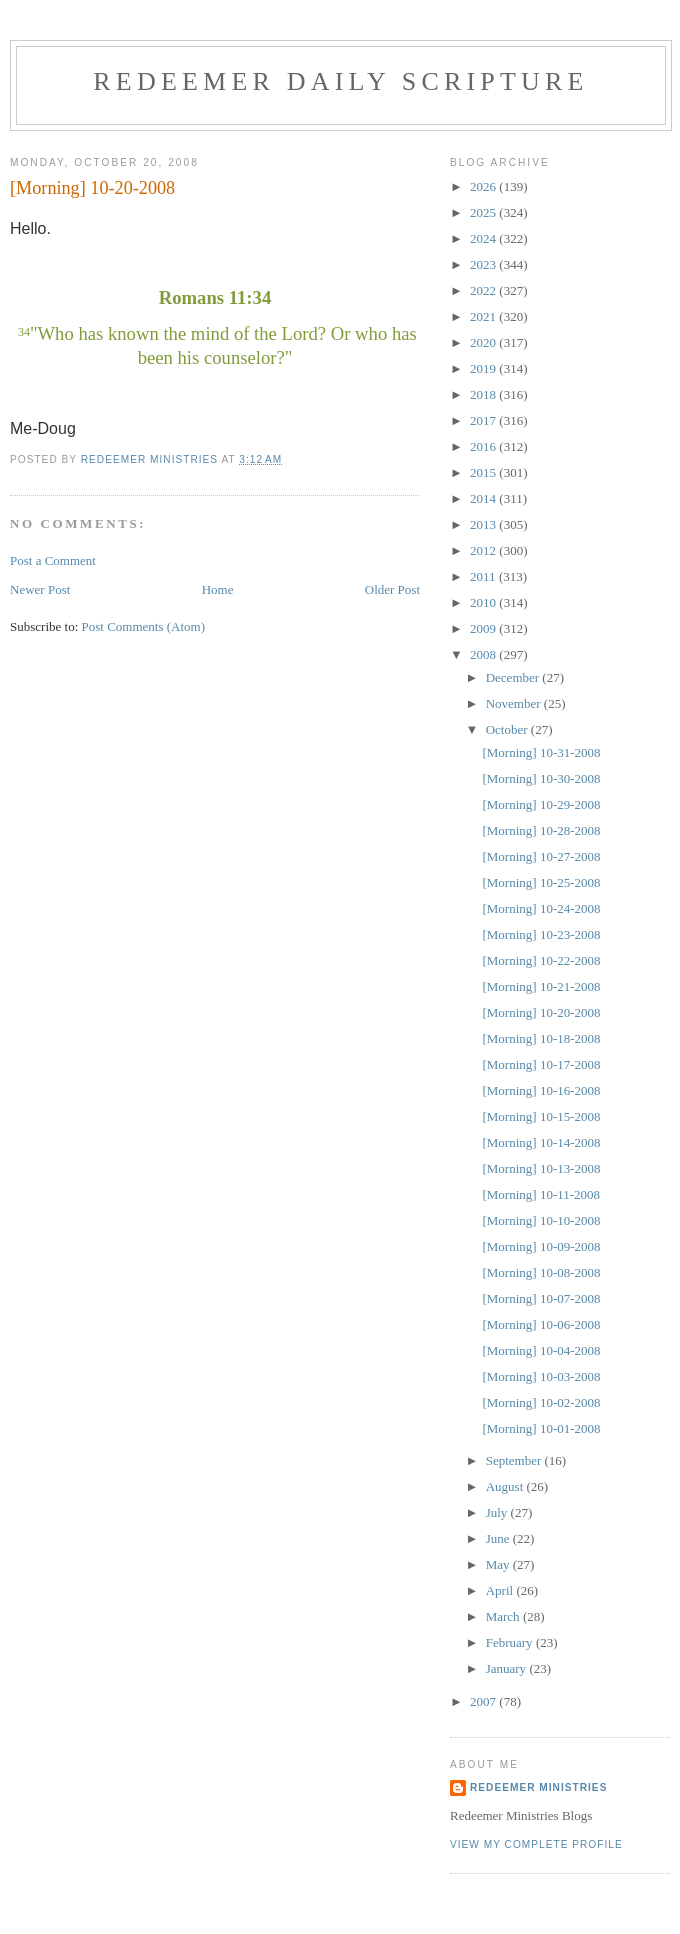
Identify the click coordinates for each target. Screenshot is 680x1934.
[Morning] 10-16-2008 (541, 1090)
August (506, 1486)
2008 (484, 654)
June (499, 1538)
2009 (484, 628)
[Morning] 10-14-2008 (541, 1142)
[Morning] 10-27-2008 (541, 856)
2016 (484, 446)
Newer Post (40, 589)
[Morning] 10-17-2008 (541, 1064)
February (511, 1642)
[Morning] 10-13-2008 (541, 1168)
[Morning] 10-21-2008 (541, 986)
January (508, 1668)
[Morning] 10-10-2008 (541, 1220)
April (501, 1590)
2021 (484, 316)
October (508, 729)
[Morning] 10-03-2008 (541, 1376)
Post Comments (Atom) (144, 626)
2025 (484, 212)
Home (218, 589)
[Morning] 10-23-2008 (541, 934)
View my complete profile (536, 1844)
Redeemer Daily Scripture (340, 81)
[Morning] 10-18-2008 (541, 1038)
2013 (484, 524)
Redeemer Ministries (538, 1787)
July (498, 1512)
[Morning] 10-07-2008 (541, 1298)
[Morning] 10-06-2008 (541, 1324)
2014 (484, 498)
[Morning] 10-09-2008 (541, 1246)
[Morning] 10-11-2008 (541, 1194)
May (499, 1564)
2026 (484, 186)
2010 (484, 602)
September (515, 1460)
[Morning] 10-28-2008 (541, 830)
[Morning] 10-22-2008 (541, 960)
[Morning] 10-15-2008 (541, 1116)
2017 (484, 420)
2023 (484, 264)
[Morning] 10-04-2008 (541, 1350)
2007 (484, 1701)
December (514, 677)
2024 (484, 238)
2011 (484, 576)
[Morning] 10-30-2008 (541, 778)
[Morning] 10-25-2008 (541, 882)
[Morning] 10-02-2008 (541, 1402)
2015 (484, 472)
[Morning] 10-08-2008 (541, 1272)
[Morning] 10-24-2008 (541, 908)
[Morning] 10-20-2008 (541, 1012)
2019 (484, 368)
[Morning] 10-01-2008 (541, 1428)
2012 (484, 550)
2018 (484, 394)
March (504, 1616)
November (515, 703)
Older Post (392, 589)
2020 (484, 342)
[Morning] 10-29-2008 (541, 804)
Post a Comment (53, 560)
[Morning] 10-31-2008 (541, 752)
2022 (484, 290)
